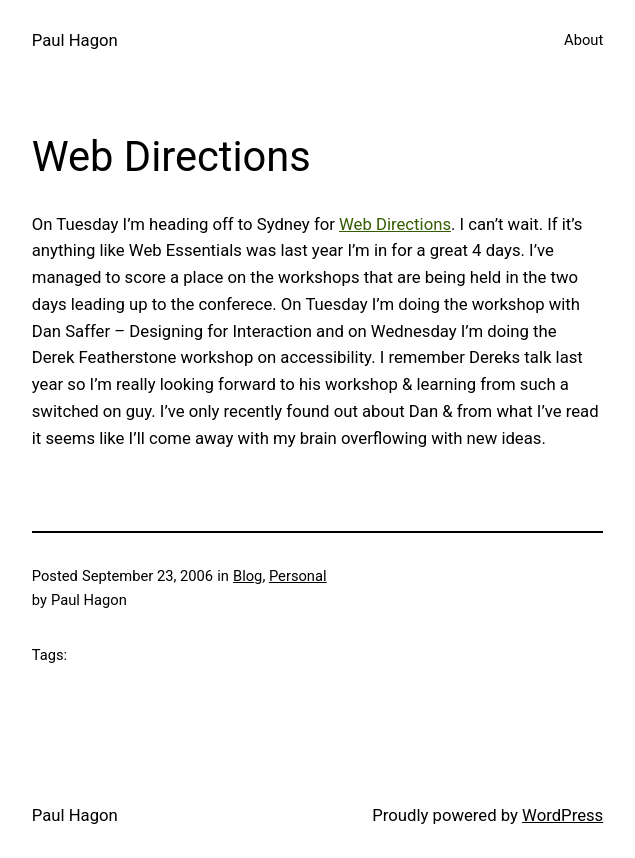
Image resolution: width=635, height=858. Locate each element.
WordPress (562, 815)
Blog (247, 576)
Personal (298, 576)
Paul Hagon (75, 40)
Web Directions (395, 224)
